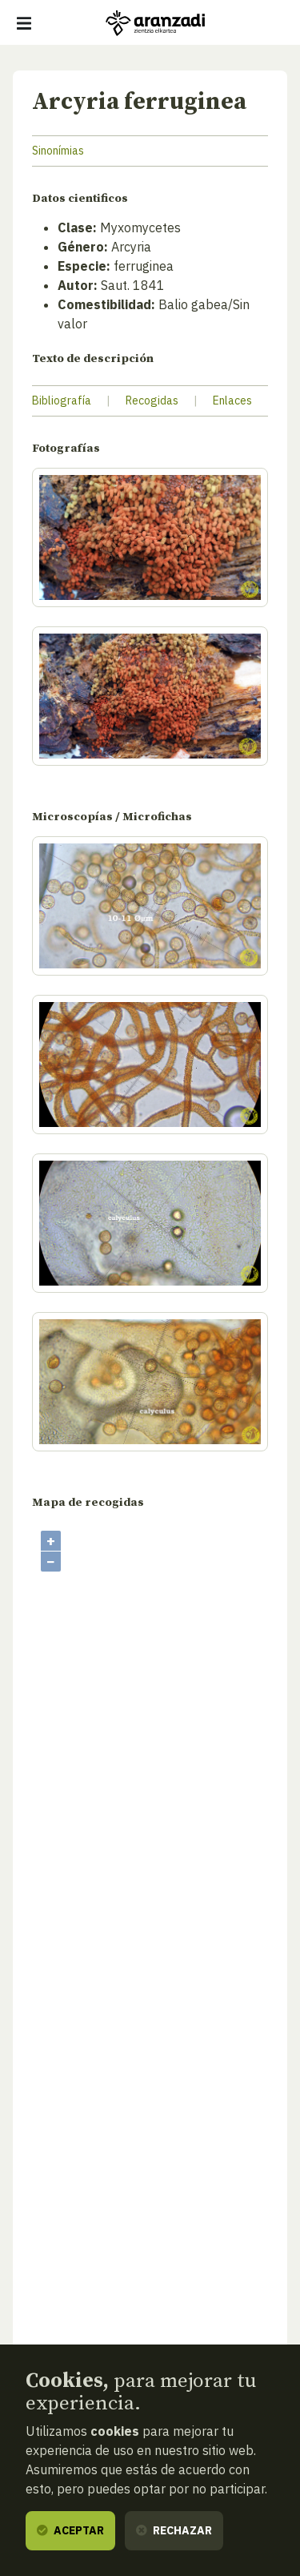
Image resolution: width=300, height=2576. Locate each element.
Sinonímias (58, 150)
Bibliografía (61, 400)
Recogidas (152, 400)
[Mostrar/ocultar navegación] (24, 23)
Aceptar (70, 2530)
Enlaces (232, 400)
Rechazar (174, 2530)
